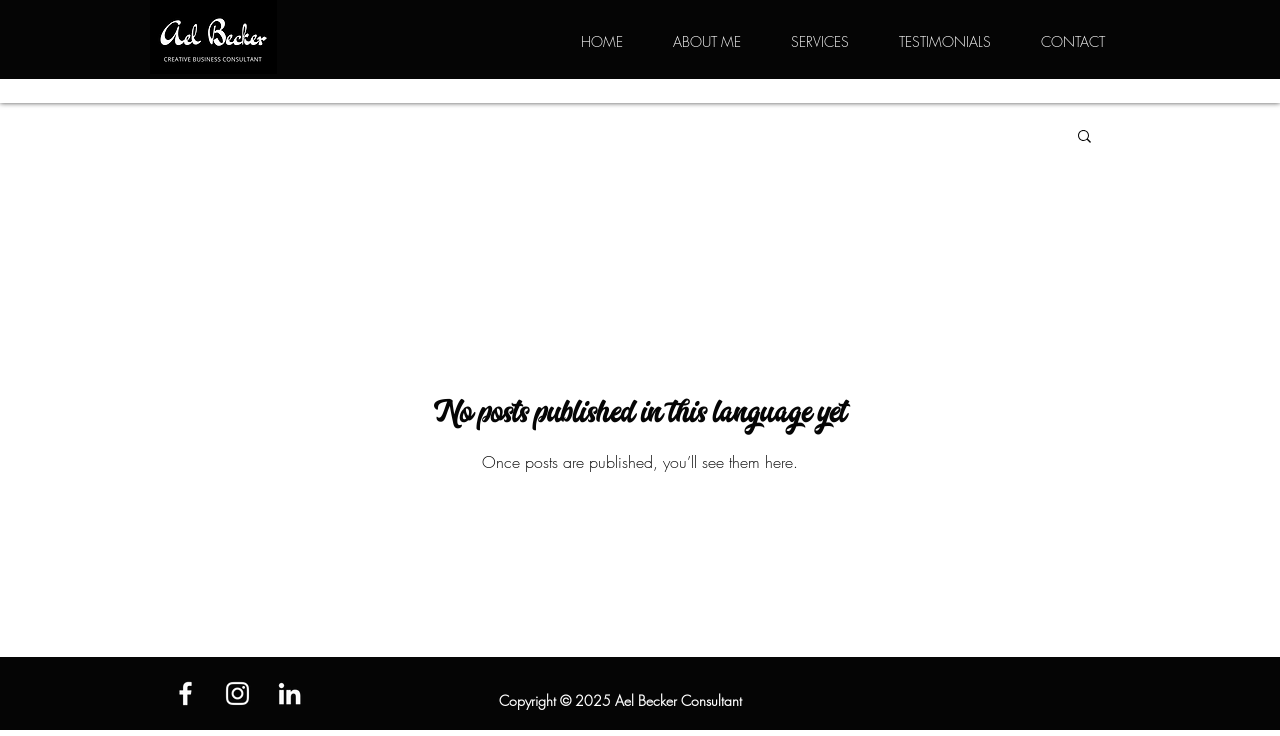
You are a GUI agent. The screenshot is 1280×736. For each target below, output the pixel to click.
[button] (1084, 137)
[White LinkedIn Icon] (289, 693)
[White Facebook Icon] (185, 693)
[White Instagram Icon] (237, 693)
